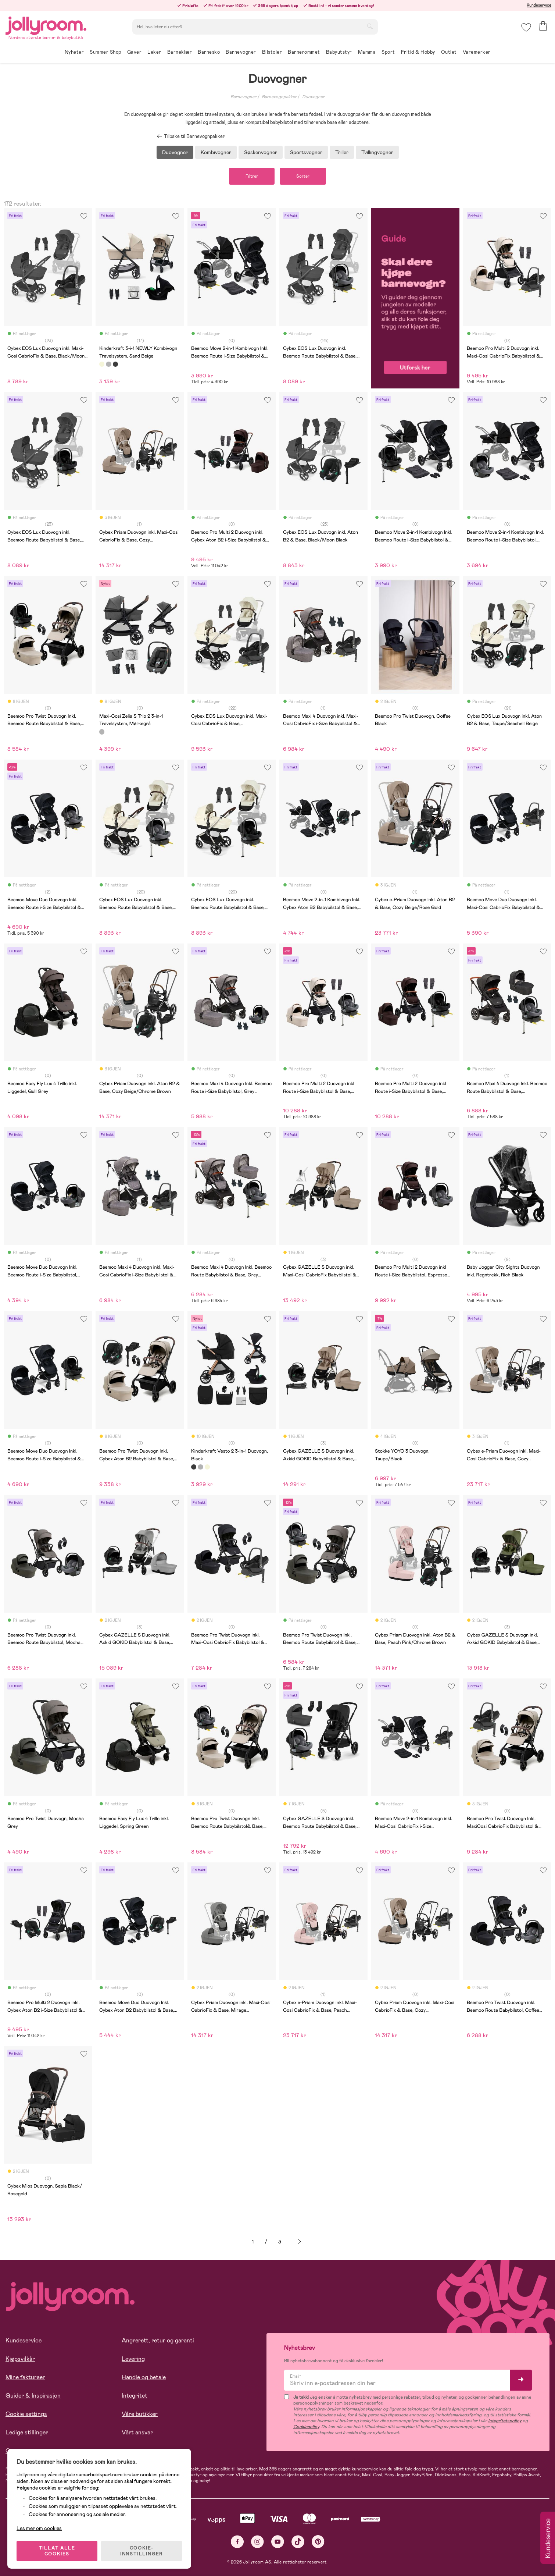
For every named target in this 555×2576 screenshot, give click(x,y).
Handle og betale (144, 2377)
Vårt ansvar (137, 2432)
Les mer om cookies (39, 2528)
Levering (133, 2359)
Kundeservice (539, 5)
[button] (526, 27)
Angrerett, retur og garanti (158, 2340)
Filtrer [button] (252, 176)
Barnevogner (243, 97)
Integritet (134, 2395)
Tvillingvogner (377, 152)
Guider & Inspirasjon (33, 2395)
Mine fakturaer (25, 2377)
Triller (341, 152)
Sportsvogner (306, 152)
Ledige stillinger (27, 2432)
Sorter (302, 176)
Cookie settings (26, 2414)
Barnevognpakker (279, 97)
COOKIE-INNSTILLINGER (141, 2551)
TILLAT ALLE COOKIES (57, 2551)
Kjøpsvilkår (20, 2359)
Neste (300, 2242)
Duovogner (313, 97)
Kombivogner (216, 152)
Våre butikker (140, 2414)
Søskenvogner (260, 152)
